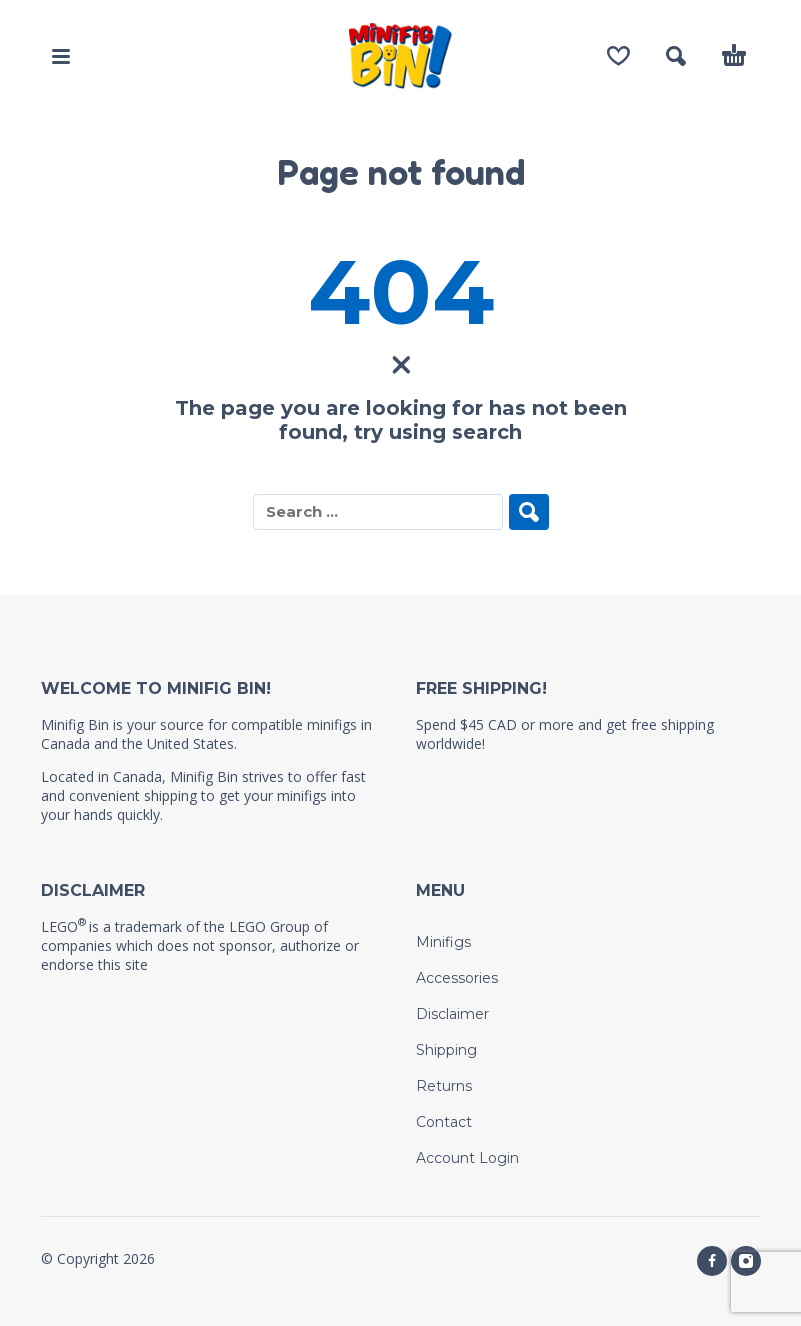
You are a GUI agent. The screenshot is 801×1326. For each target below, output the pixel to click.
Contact (444, 1122)
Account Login (467, 1158)
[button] (61, 56)
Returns (444, 1086)
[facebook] (712, 1261)
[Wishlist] (618, 56)
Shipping (446, 1050)
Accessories (457, 978)
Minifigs (443, 942)
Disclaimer (452, 1014)
